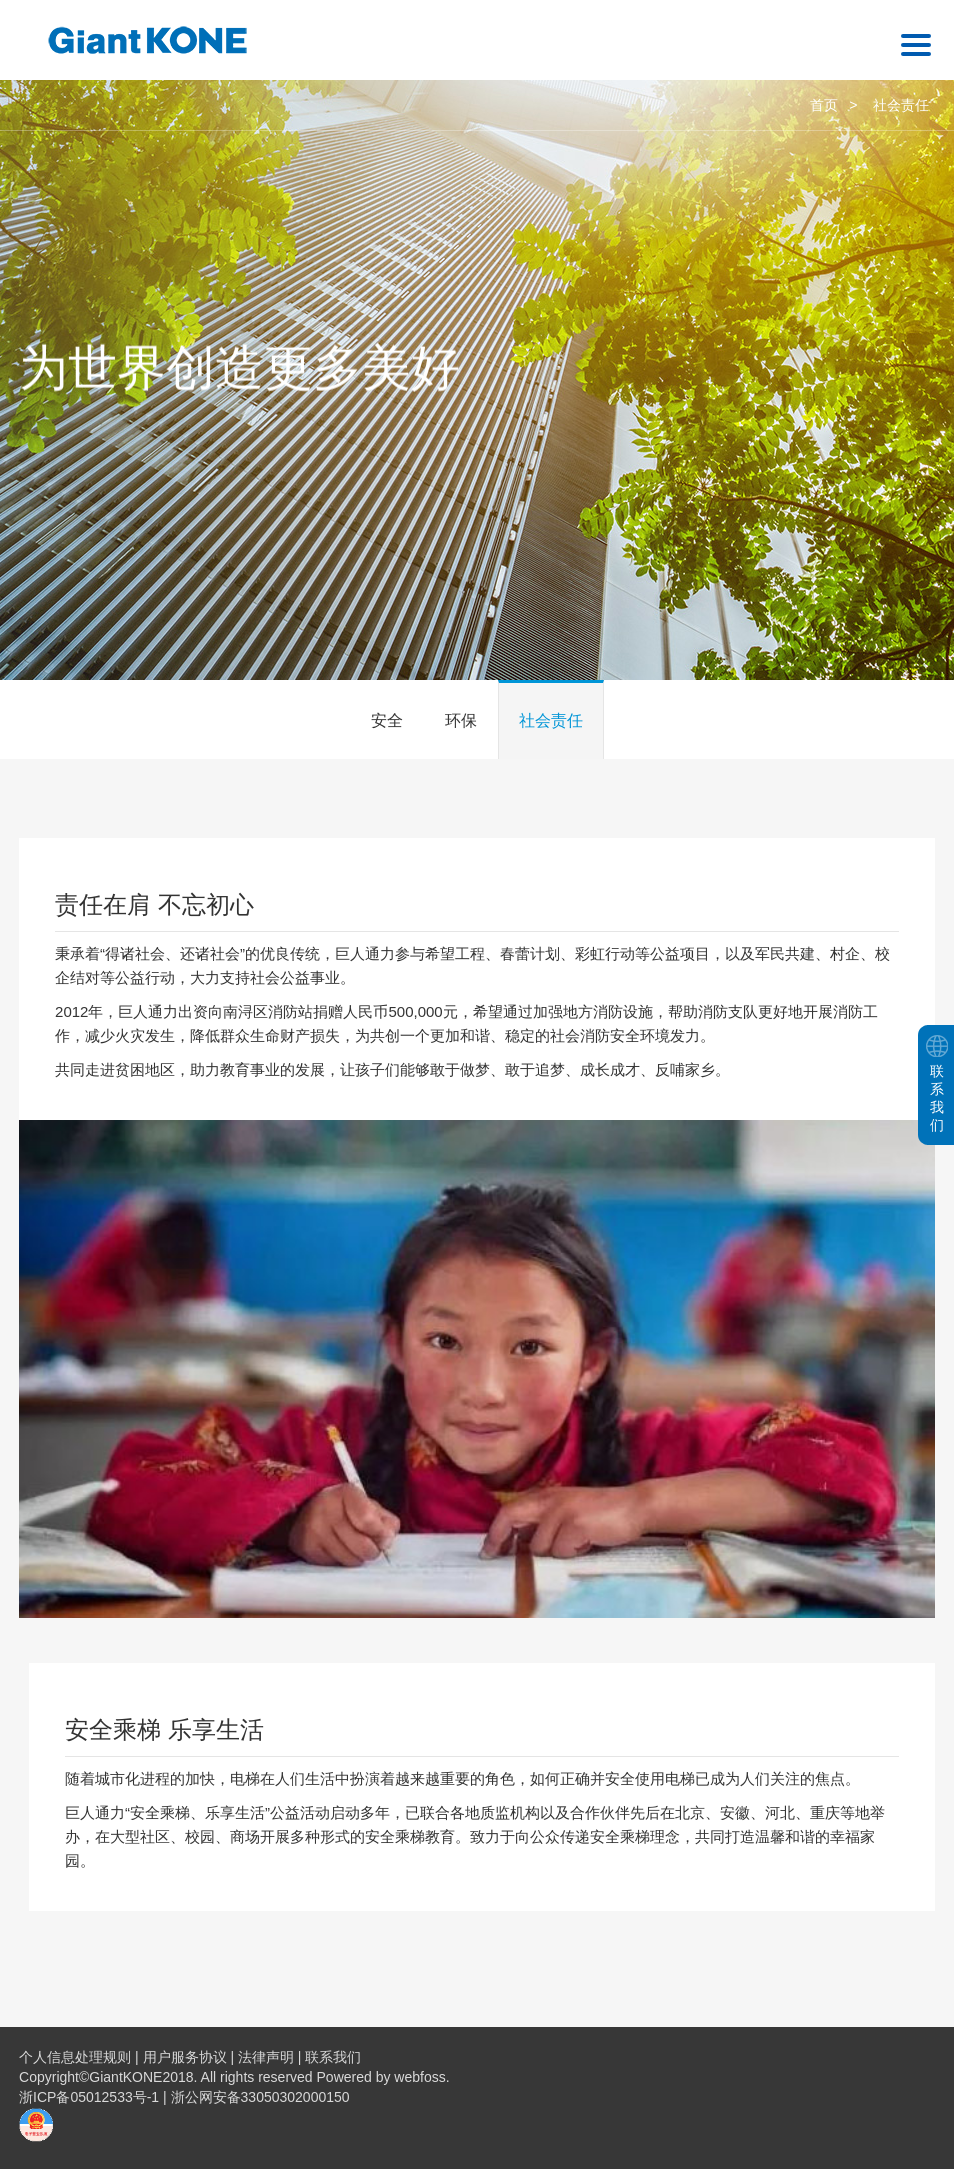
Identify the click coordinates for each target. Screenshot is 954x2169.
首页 (824, 105)
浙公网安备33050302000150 (260, 2097)
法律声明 (266, 2057)
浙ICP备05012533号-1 (91, 2097)
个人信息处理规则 (75, 2057)
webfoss (419, 2077)
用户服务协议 (185, 2057)
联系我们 (333, 2057)
